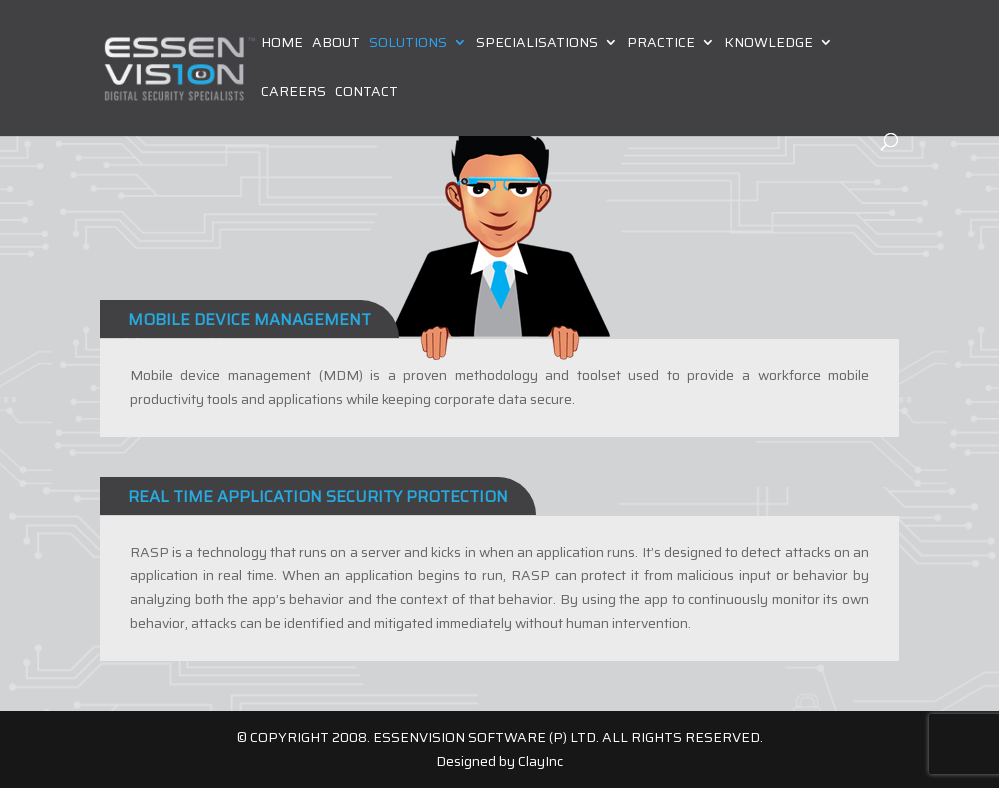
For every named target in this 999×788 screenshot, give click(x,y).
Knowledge (768, 44)
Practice (661, 44)
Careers (293, 93)
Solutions (408, 44)
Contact (366, 93)
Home (282, 44)
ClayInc (540, 761)
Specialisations (537, 44)
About (336, 44)
